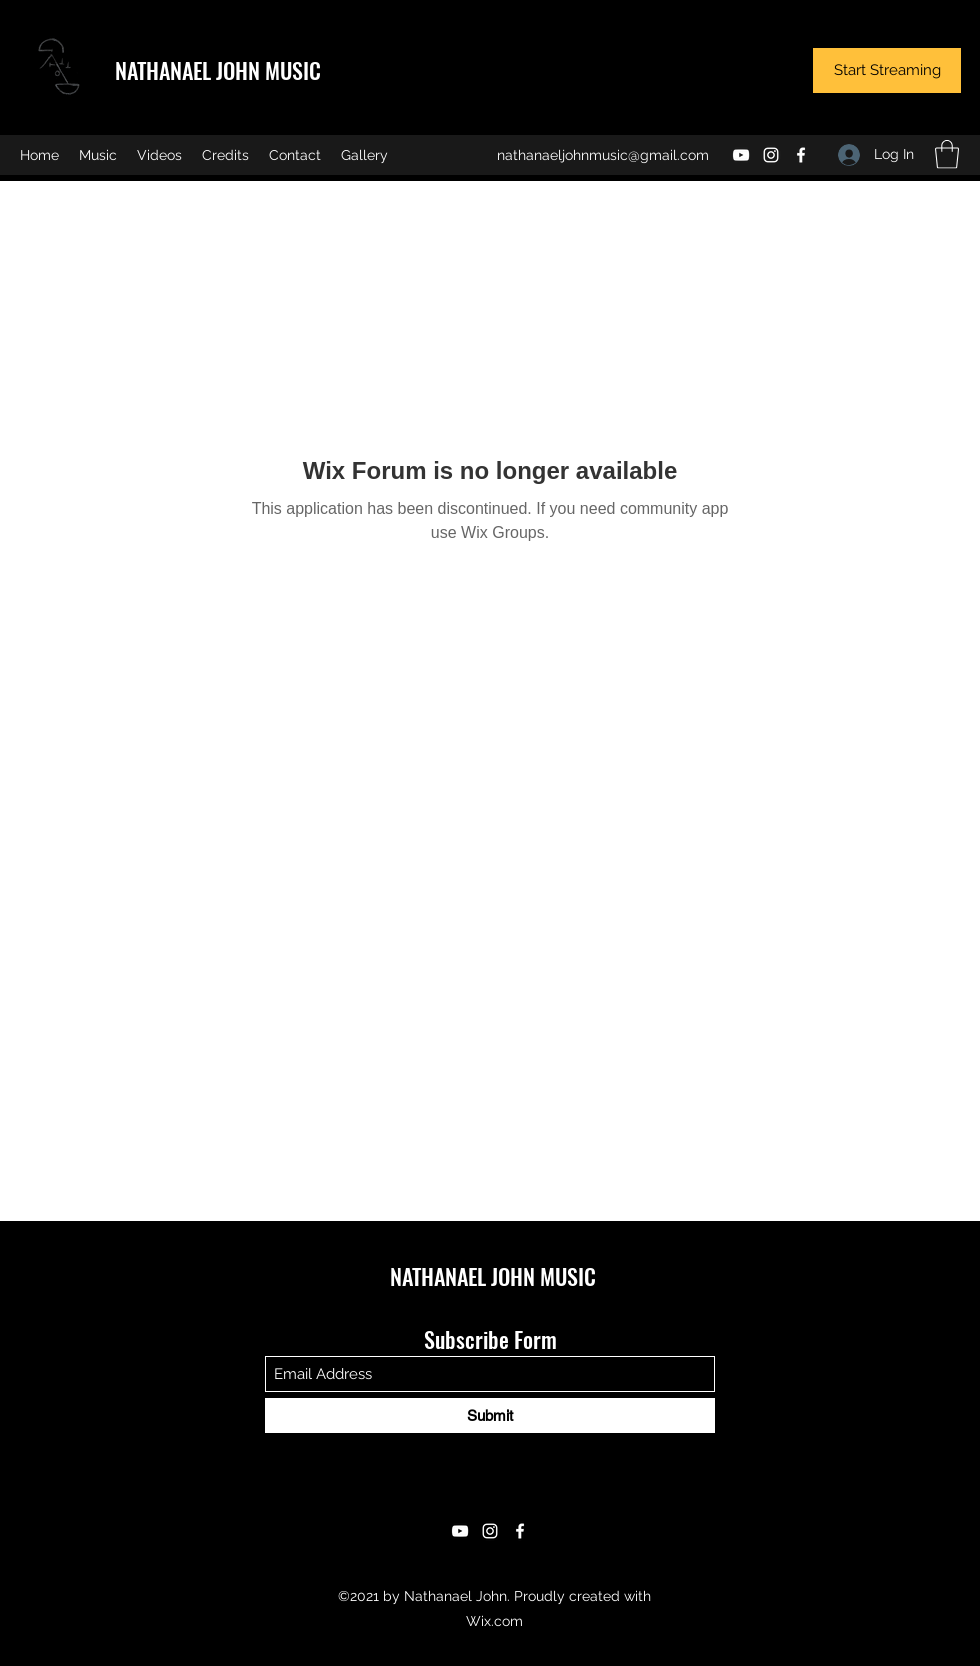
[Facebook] (801, 155)
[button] (947, 154)
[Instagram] (771, 155)
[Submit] (490, 1415)
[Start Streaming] (887, 70)
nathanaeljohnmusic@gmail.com (603, 155)
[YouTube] (741, 155)
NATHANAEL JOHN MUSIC (218, 70)
